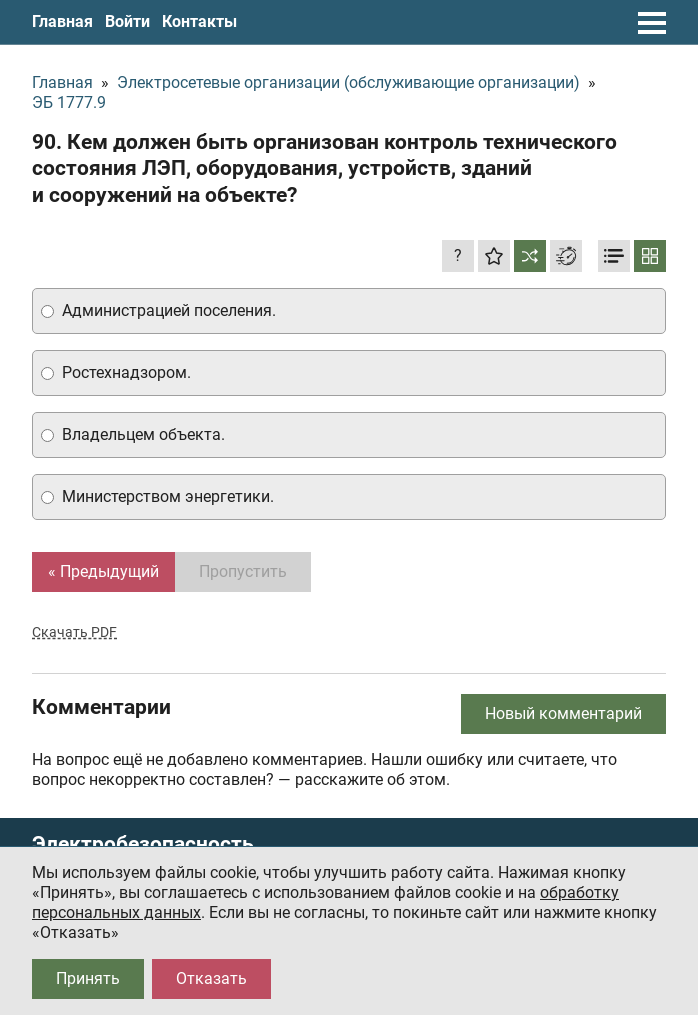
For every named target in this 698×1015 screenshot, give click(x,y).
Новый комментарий (563, 713)
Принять (88, 978)
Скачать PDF (74, 632)
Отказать (211, 978)
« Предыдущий (103, 571)
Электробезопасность (143, 844)
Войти (127, 21)
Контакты (199, 21)
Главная (62, 21)
